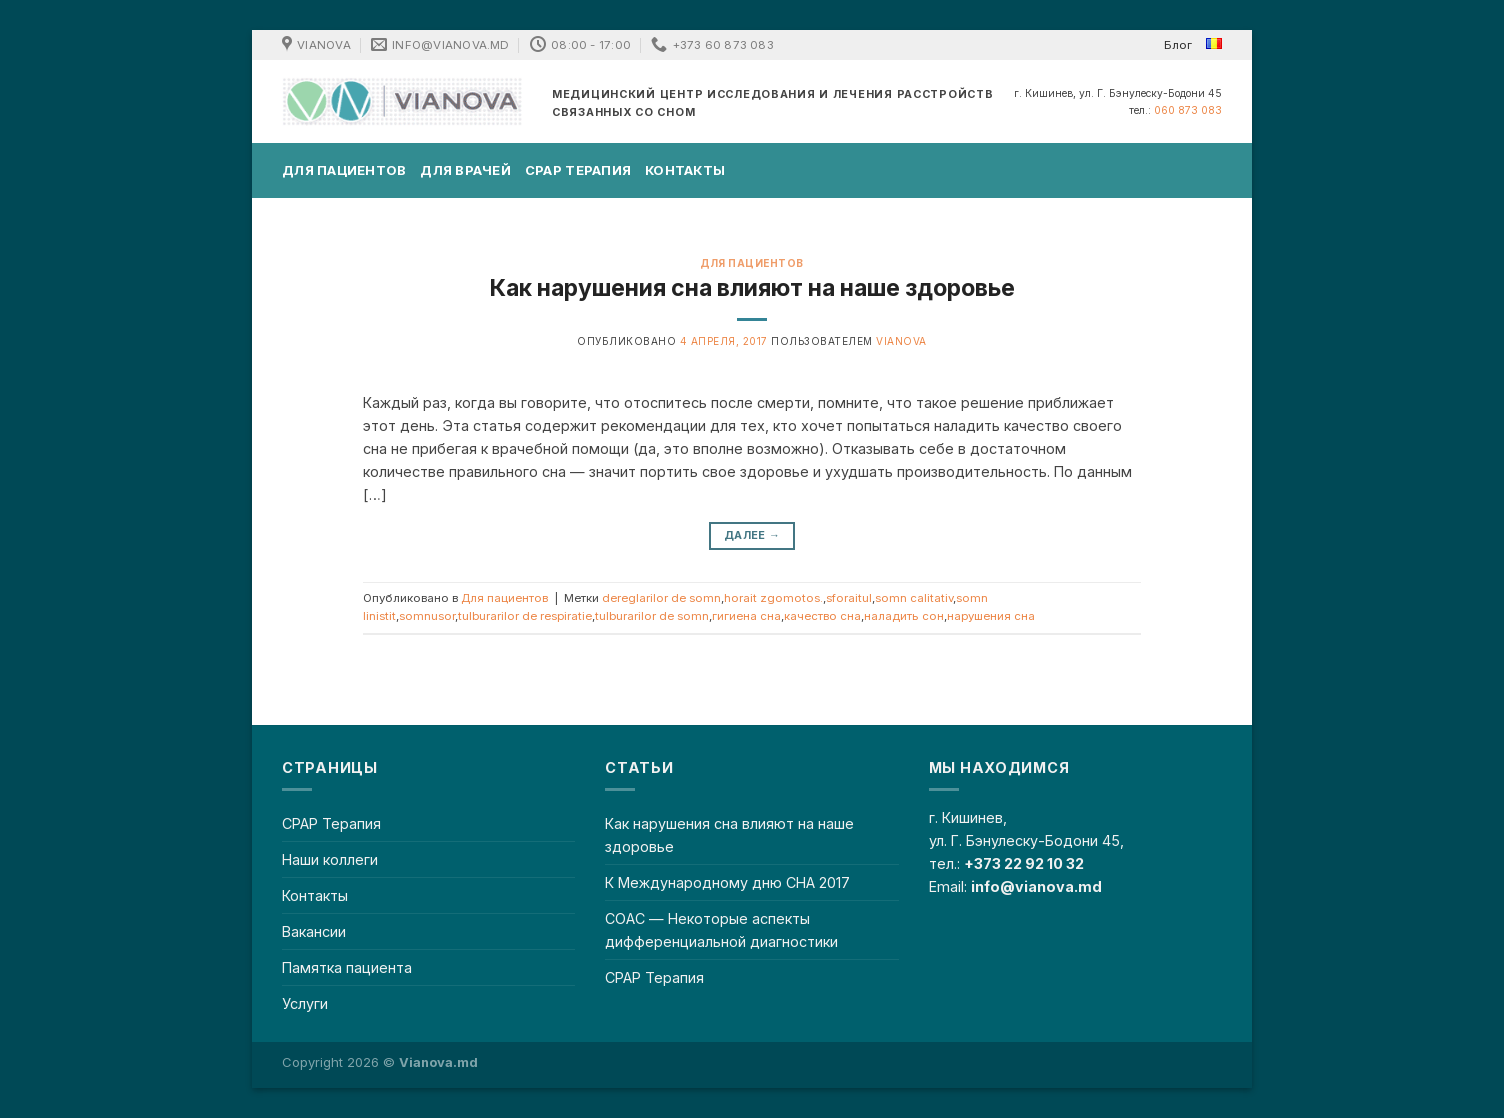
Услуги (305, 1003)
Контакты (685, 170)
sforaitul (849, 598)
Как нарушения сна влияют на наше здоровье (752, 288)
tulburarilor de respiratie (525, 616)
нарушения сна (991, 616)
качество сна (822, 616)
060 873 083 (1188, 110)
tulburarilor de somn (652, 616)
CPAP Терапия (578, 170)
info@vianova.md (1036, 886)
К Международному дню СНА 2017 (727, 882)
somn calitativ (914, 598)
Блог (1178, 45)
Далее (752, 535)
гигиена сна (746, 616)
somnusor (427, 616)
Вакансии (314, 931)
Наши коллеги (330, 859)
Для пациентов (344, 170)
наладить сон (904, 616)
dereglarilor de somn (661, 598)
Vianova (901, 341)
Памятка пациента (347, 967)
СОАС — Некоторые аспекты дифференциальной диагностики (721, 930)
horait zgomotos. (773, 598)
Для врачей (465, 170)
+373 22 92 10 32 (1024, 863)
